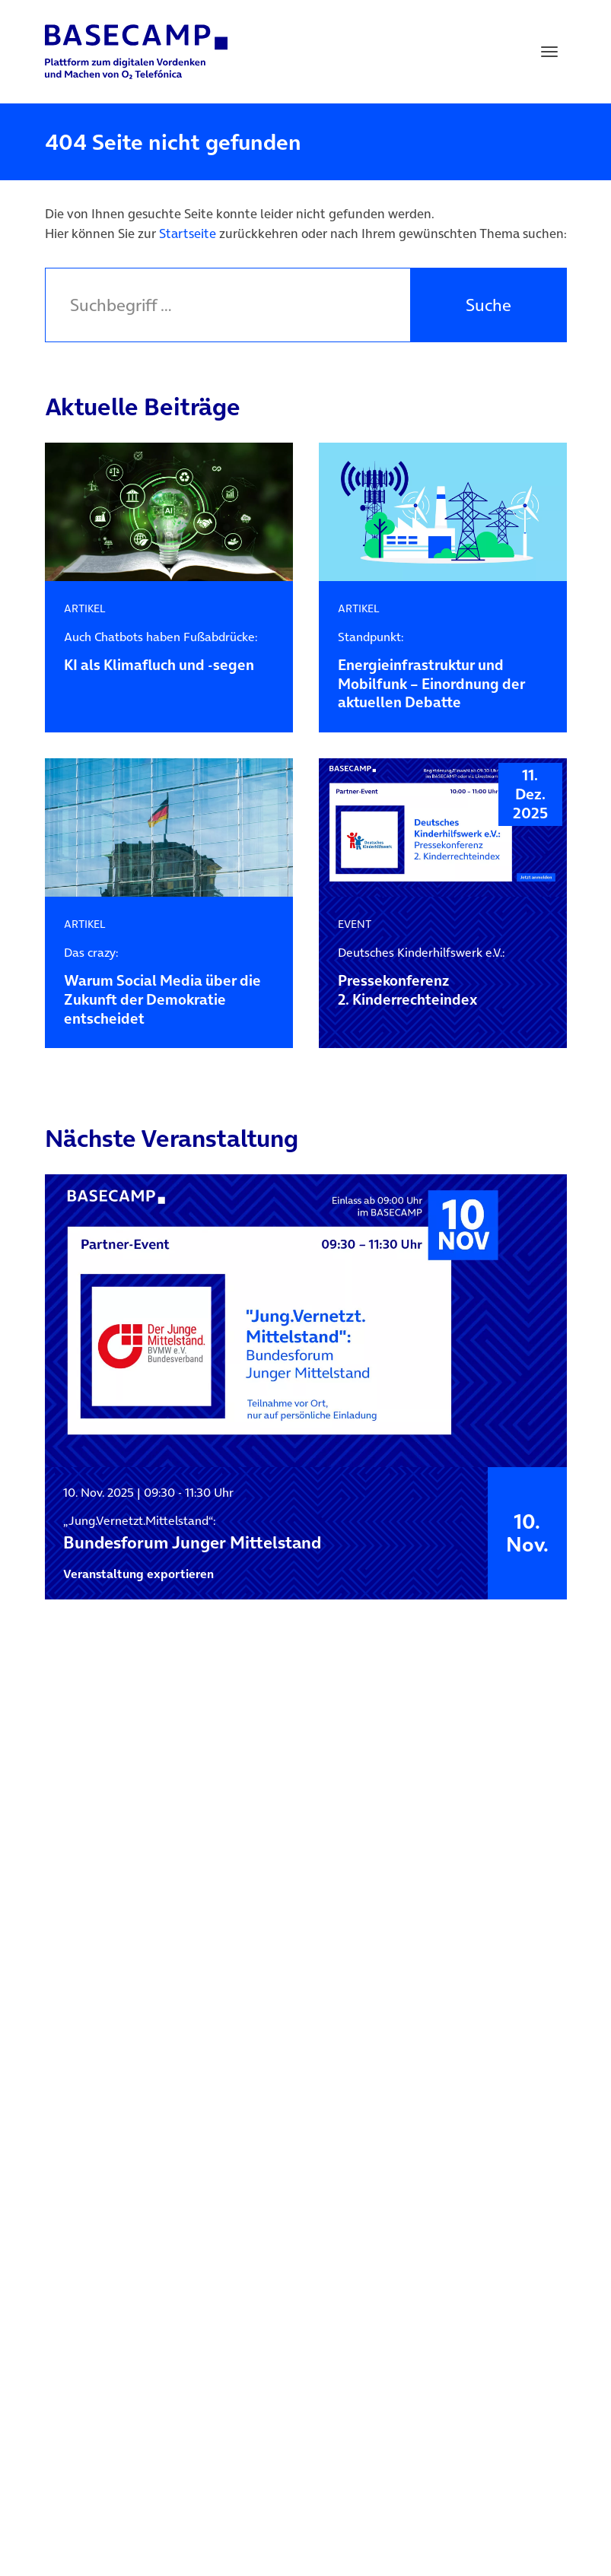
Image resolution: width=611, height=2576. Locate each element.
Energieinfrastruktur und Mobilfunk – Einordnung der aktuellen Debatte (442, 671)
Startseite (187, 233)
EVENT (354, 924)
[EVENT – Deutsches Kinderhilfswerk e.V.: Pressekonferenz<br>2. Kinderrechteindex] (443, 827)
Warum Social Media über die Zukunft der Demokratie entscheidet (168, 987)
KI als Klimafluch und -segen (168, 652)
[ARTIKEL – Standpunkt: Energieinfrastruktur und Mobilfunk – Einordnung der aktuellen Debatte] (443, 512)
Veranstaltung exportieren (138, 1574)
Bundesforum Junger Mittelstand (192, 1533)
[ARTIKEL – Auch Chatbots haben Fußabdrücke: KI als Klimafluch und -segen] (169, 512)
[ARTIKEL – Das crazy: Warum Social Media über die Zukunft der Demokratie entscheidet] (169, 827)
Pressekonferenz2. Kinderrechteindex (442, 977)
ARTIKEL (85, 608)
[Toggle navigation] (549, 51)
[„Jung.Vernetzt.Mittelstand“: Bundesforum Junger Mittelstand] (306, 1321)
